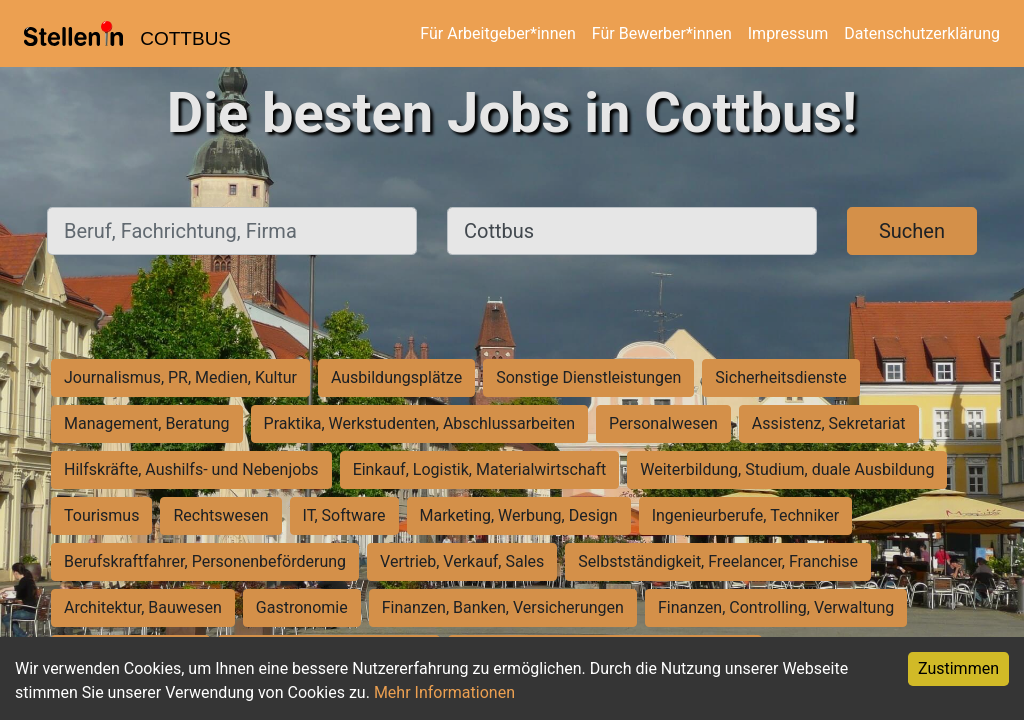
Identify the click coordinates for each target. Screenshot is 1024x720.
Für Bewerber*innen (662, 33)
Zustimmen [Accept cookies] (958, 668)
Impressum (788, 33)
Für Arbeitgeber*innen (497, 33)
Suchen (912, 231)
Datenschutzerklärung (922, 33)
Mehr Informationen (444, 692)
